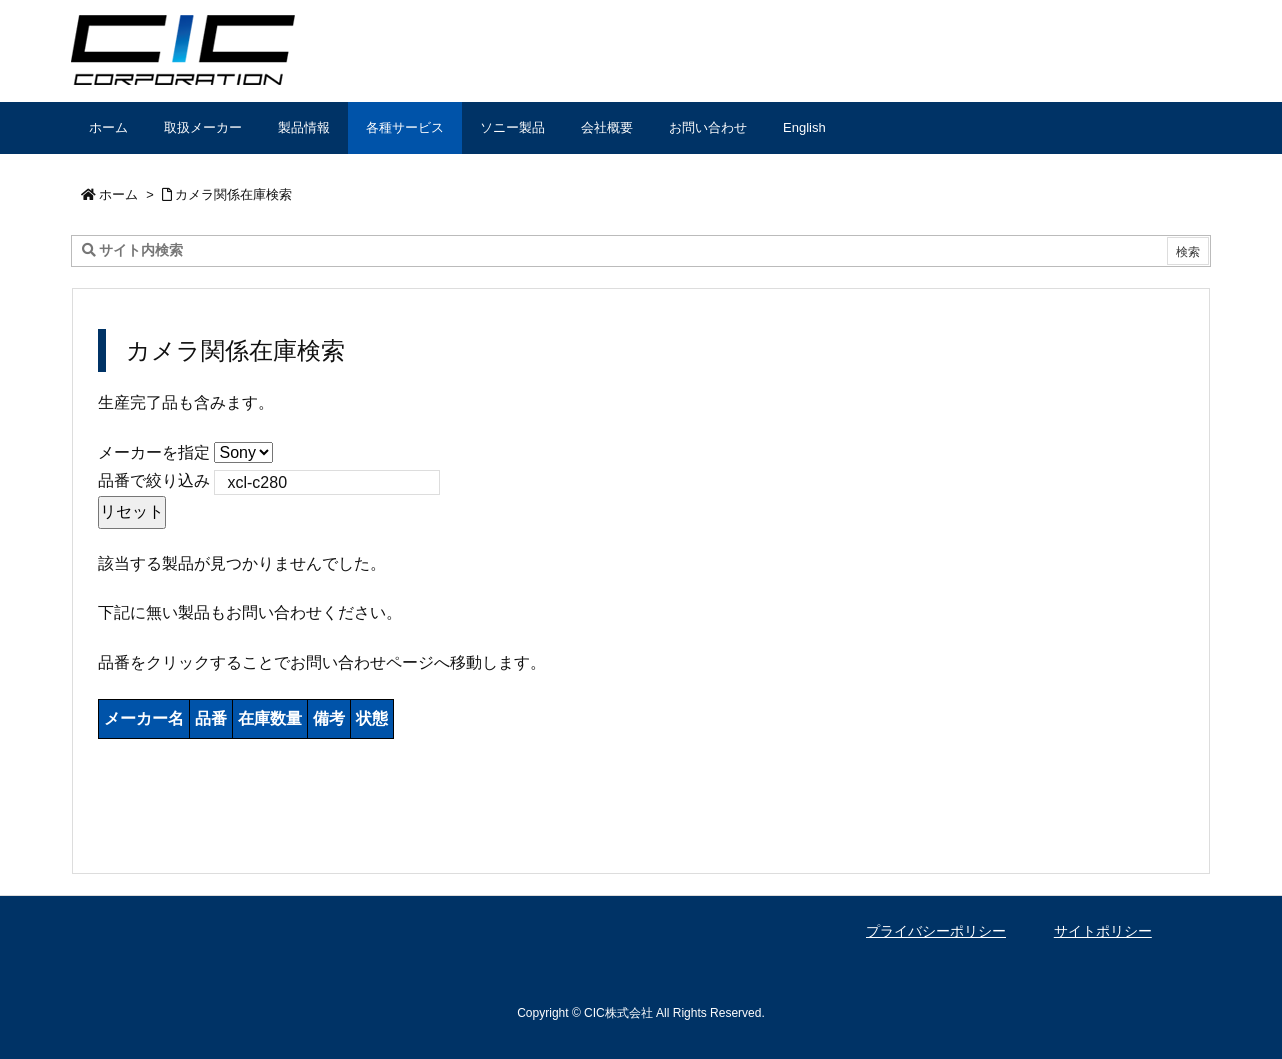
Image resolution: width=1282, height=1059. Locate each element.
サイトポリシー (1103, 931)
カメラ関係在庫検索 (233, 194)
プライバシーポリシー (936, 931)
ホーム (118, 194)
